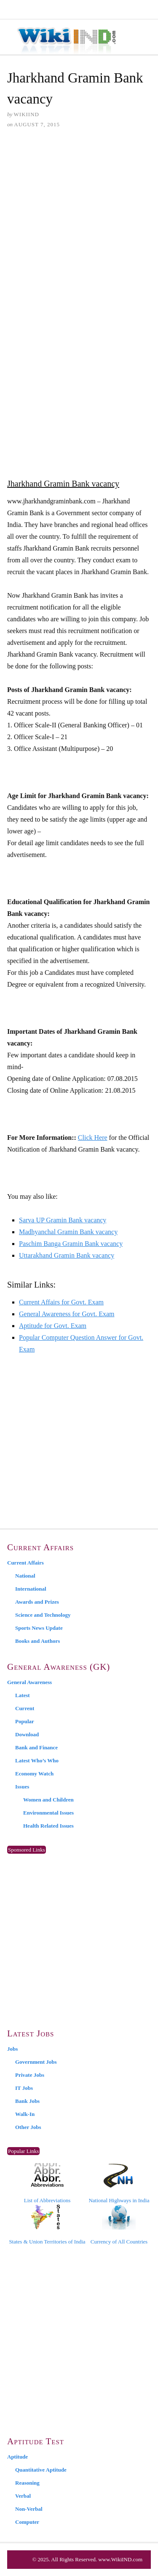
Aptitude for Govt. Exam (52, 1325)
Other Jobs (28, 2127)
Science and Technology (42, 1615)
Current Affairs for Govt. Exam (61, 1302)
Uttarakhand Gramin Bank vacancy (66, 1255)
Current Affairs (25, 1562)
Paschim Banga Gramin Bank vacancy (71, 1243)
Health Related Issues (48, 1826)
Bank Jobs (27, 2101)
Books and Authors (37, 1641)
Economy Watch (34, 1773)
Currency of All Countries (119, 2224)
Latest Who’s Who (37, 1760)
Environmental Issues (48, 1813)
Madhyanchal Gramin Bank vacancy (68, 1231)
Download (27, 1734)
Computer (27, 2522)
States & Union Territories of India (47, 2224)
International (30, 1589)
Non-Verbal (29, 2509)
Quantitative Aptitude (41, 2470)
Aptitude (17, 2457)
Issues (22, 1786)
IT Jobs (24, 2088)
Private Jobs (29, 2075)
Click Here (92, 1137)
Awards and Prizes (37, 1602)
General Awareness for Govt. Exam (66, 1313)
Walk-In (25, 2114)
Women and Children (48, 1799)
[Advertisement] (79, 220)
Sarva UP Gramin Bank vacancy (62, 1220)
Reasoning (27, 2483)
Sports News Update (39, 1628)
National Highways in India (118, 2183)
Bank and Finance (36, 1747)
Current (24, 1708)
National (25, 1576)
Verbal (23, 2496)
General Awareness (29, 1682)
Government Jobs (36, 2062)
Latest (22, 1695)
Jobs (12, 2049)
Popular (24, 1721)
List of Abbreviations (47, 2183)
